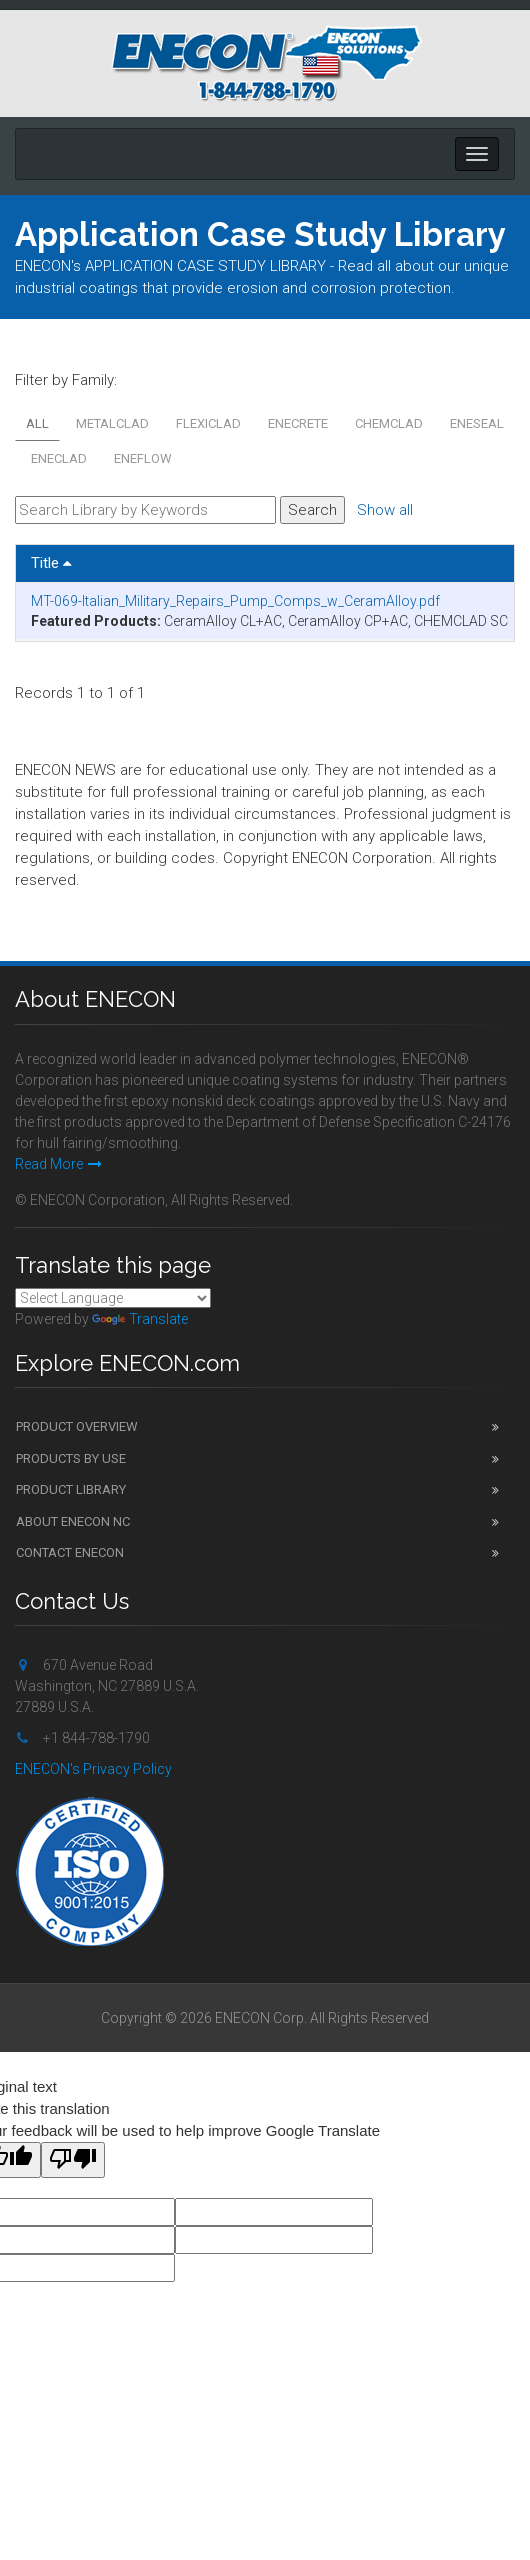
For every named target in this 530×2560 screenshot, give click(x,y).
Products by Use (71, 1458)
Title (51, 563)
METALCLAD (112, 423)
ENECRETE (298, 423)
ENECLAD (59, 458)
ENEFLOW (143, 458)
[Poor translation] (73, 2160)
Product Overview (77, 1426)
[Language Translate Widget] (113, 1298)
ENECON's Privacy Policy (93, 1769)
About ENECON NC (73, 1521)
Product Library (71, 1489)
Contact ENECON (70, 1552)
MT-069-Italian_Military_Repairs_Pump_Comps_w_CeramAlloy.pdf (235, 601)
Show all (385, 510)
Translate (140, 1319)
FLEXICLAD (208, 423)
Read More (58, 1164)
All (37, 423)
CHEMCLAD (389, 423)
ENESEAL (477, 423)
